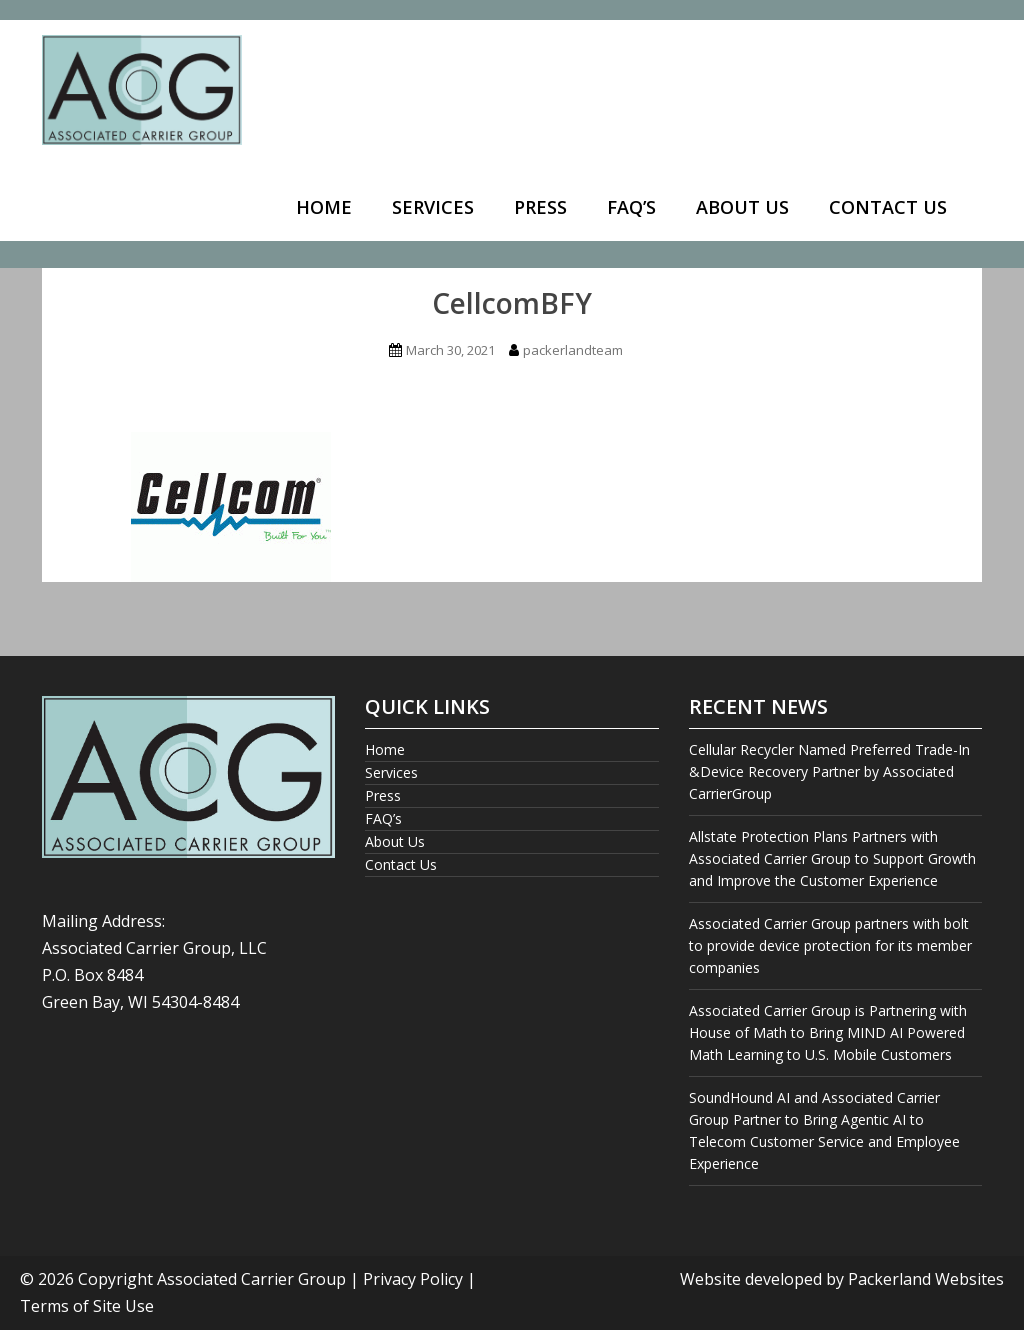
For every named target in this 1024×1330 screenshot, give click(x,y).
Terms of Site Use (87, 1306)
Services (433, 207)
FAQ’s (631, 207)
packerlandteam (573, 350)
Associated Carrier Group (251, 1279)
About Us (742, 207)
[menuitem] (324, 208)
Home (324, 207)
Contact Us (888, 207)
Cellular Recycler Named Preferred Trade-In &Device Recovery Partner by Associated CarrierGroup (829, 771)
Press (540, 207)
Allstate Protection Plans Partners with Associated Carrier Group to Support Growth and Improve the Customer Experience (832, 858)
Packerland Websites (926, 1279)
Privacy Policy (413, 1279)
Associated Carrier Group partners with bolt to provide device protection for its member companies (830, 945)
